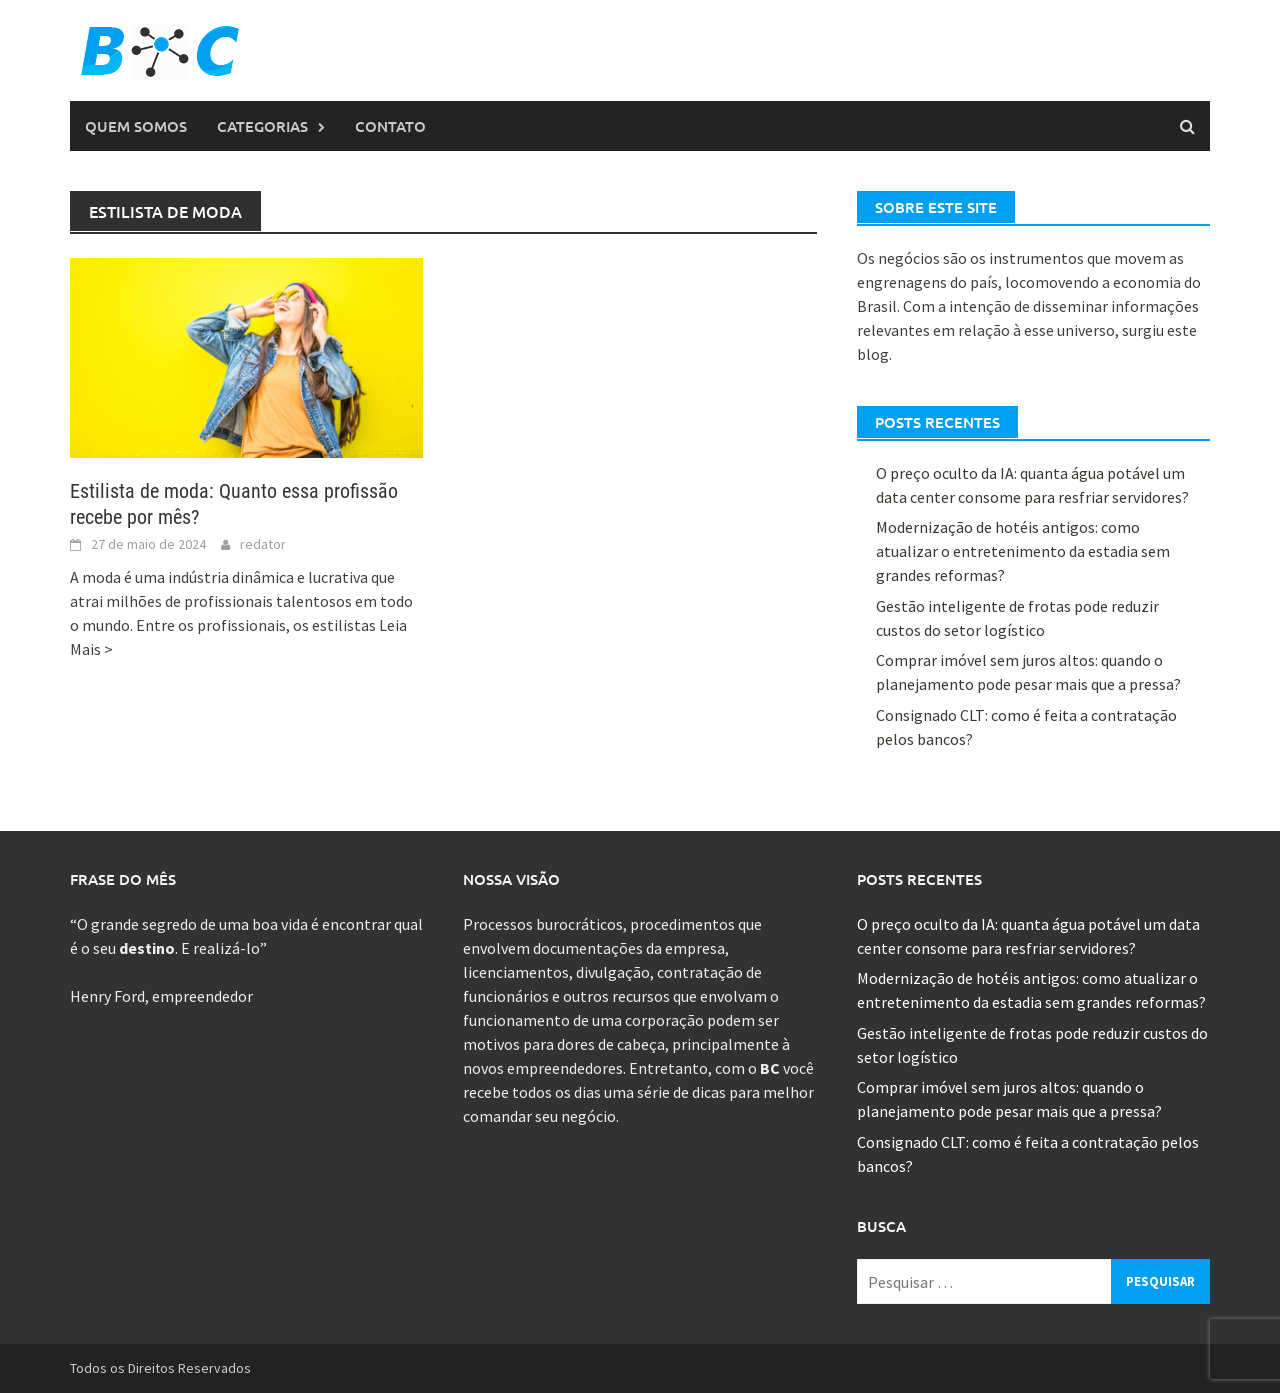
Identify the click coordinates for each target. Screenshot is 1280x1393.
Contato (390, 126)
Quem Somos (136, 126)
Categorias (262, 126)
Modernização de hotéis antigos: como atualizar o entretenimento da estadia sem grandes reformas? (1023, 551)
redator (263, 544)
